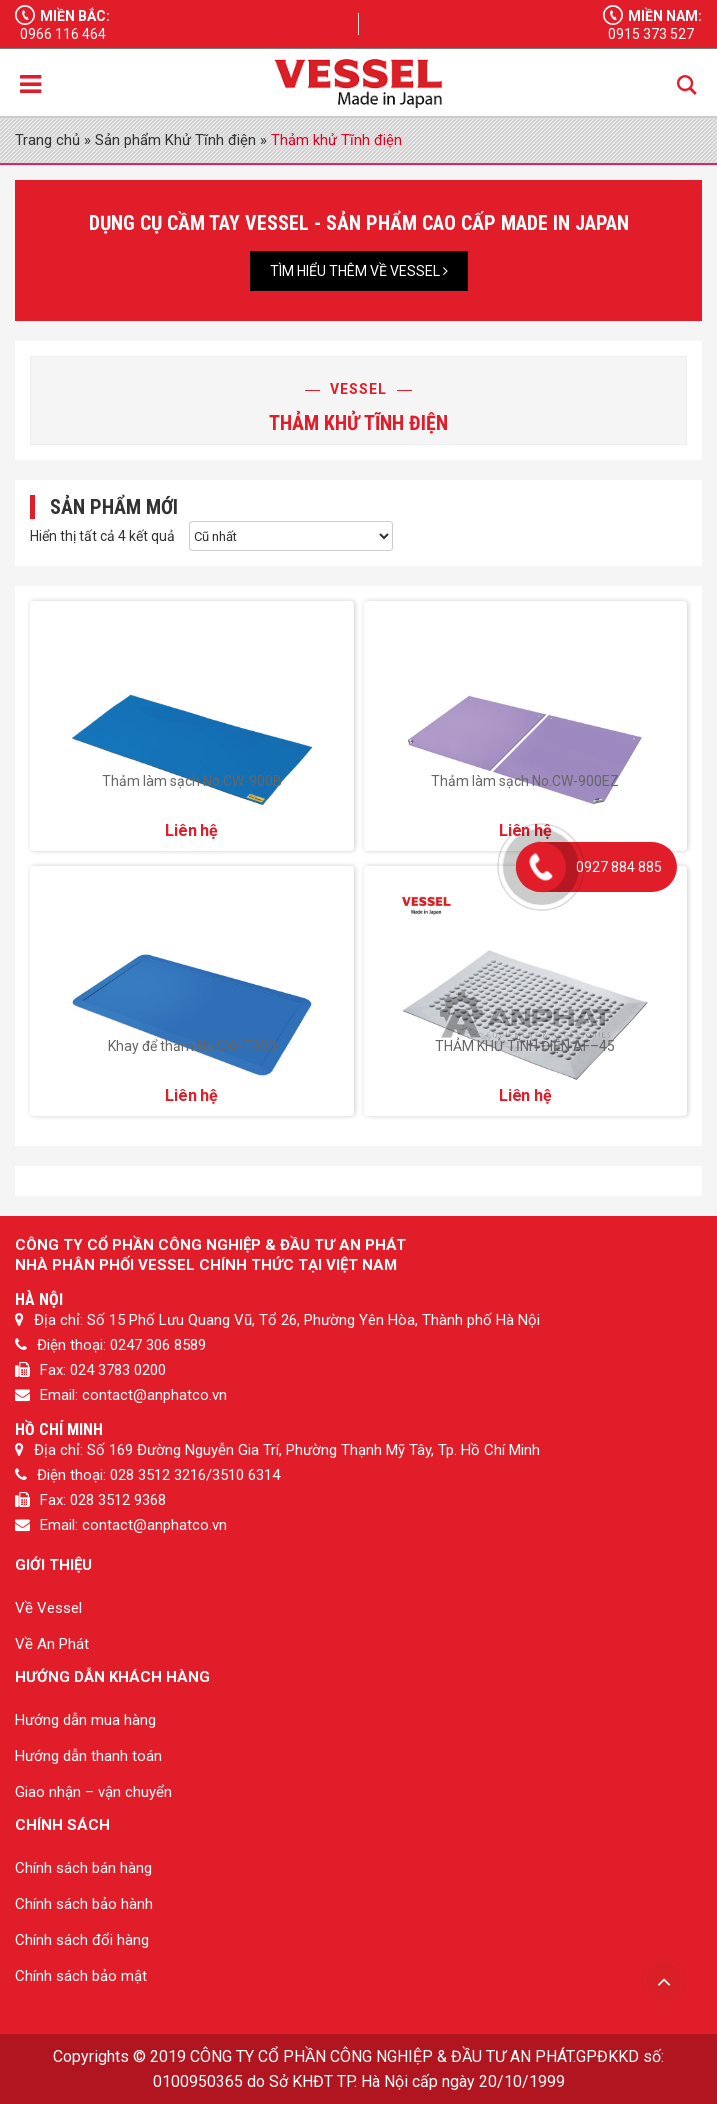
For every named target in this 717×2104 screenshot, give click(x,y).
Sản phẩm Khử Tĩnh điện (175, 140)
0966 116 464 (63, 34)
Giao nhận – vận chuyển (93, 1792)
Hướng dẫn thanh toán (88, 1756)
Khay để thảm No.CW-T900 (192, 1046)
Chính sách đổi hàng (82, 1940)
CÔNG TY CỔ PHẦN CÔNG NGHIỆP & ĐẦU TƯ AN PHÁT (381, 2056)
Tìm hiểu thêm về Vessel (359, 271)
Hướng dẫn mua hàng (85, 1720)
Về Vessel (48, 1608)
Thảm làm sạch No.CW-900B (192, 781)
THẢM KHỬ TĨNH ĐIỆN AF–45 (525, 1046)
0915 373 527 (651, 34)
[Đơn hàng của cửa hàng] (291, 536)
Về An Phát (52, 1644)
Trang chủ (47, 140)
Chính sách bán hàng (83, 1868)
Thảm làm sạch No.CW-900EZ (525, 781)
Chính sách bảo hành (84, 1904)
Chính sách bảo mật (81, 1976)
